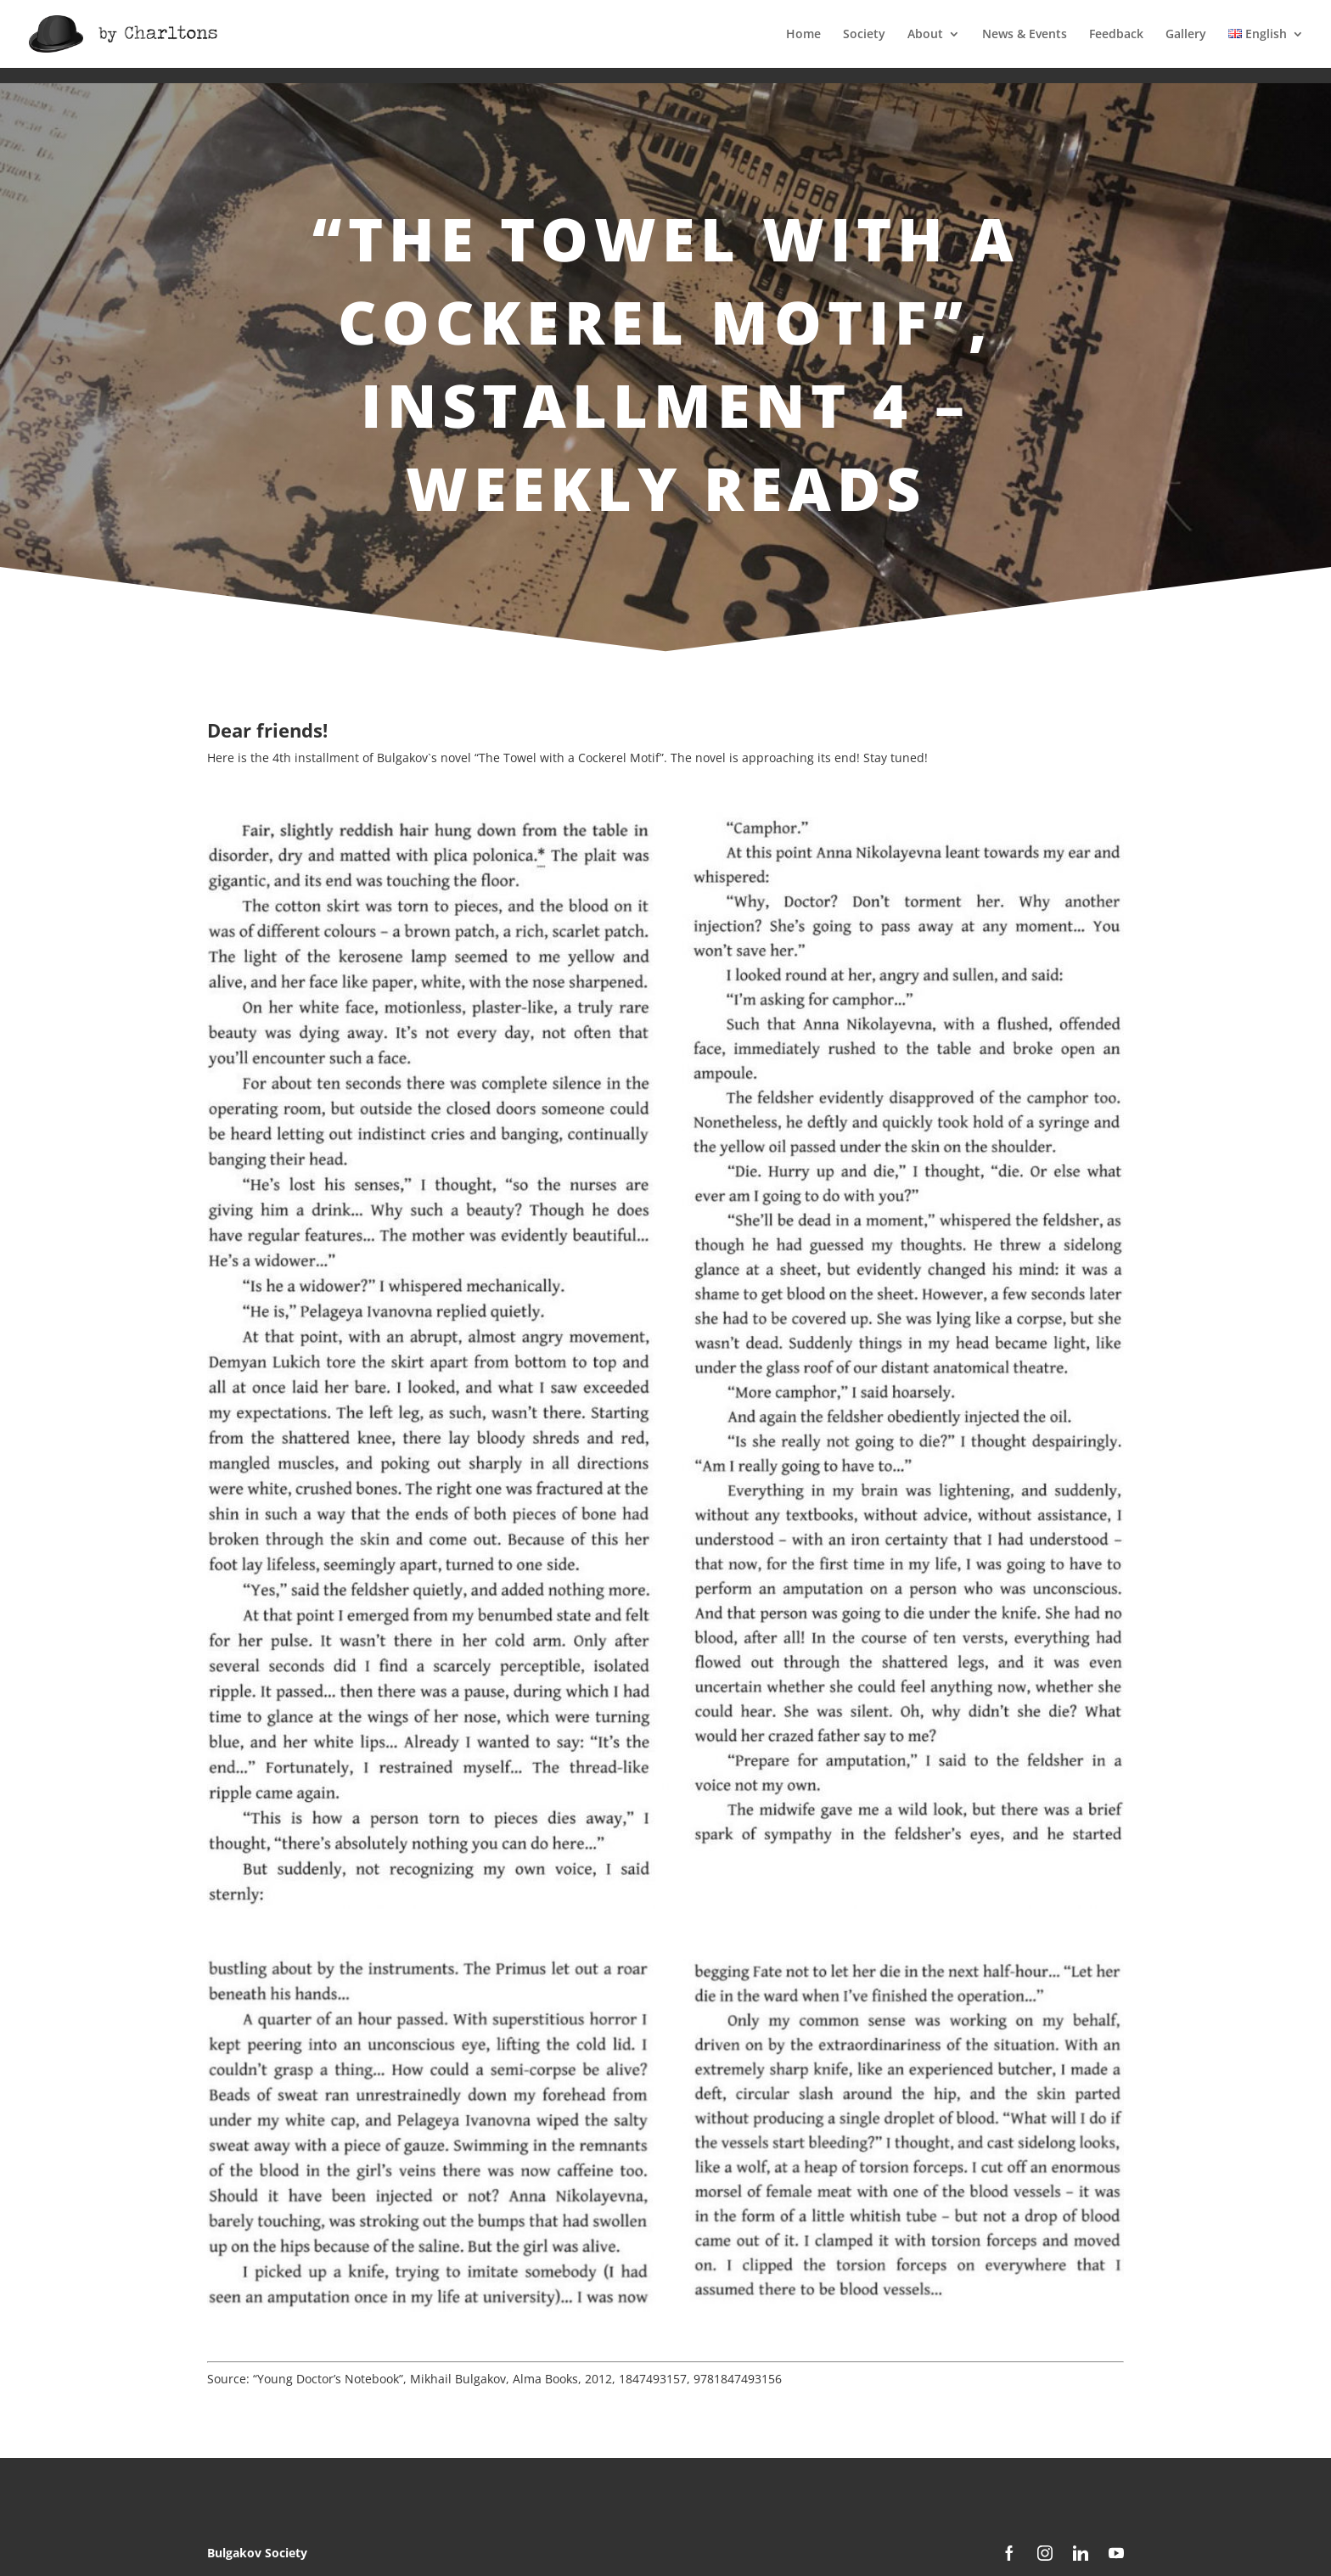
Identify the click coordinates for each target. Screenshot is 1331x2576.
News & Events (1024, 35)
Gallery (1185, 35)
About (925, 35)
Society (864, 35)
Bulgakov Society (257, 2553)
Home (803, 35)
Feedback (1116, 35)
